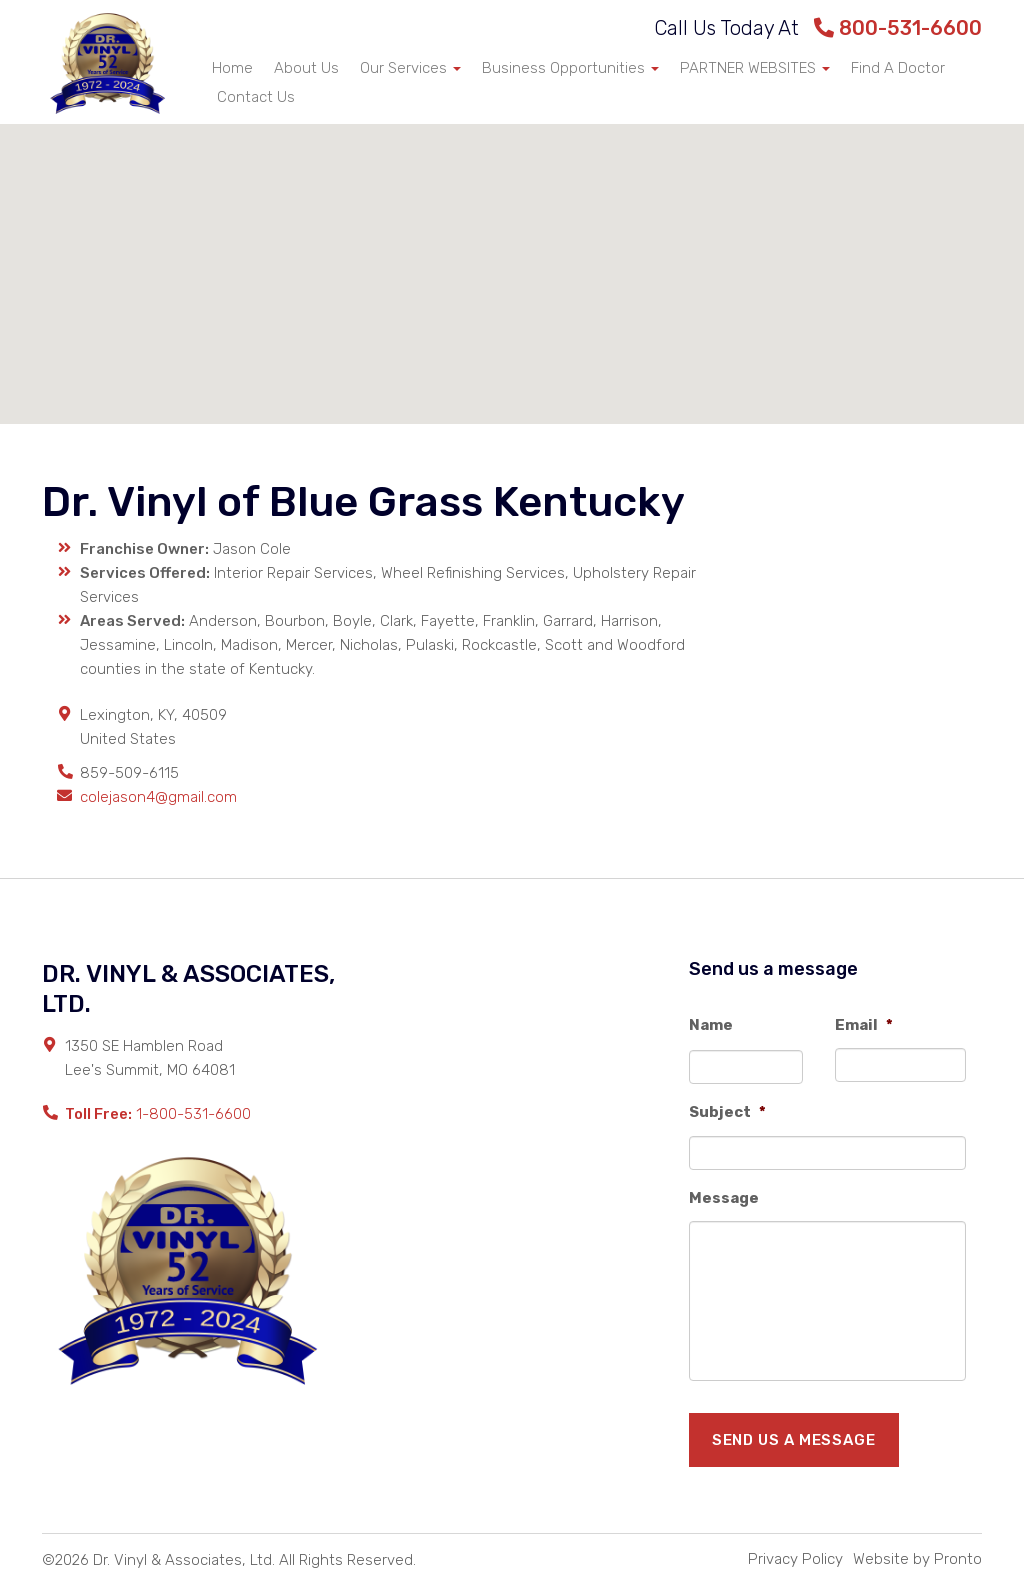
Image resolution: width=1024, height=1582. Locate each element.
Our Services (410, 68)
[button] (512, 255)
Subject (727, 1112)
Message (724, 1198)
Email (864, 1025)
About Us (306, 68)
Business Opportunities (570, 68)
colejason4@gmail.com (158, 797)
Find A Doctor (898, 68)
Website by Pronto (917, 1559)
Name (711, 1025)
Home (232, 68)
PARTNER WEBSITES (755, 68)
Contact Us (256, 97)
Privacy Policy (795, 1559)
